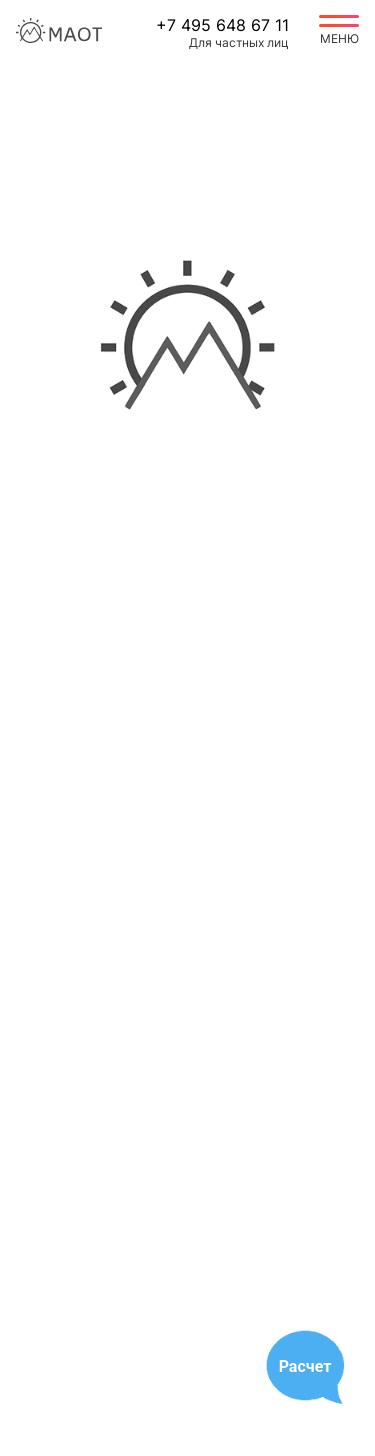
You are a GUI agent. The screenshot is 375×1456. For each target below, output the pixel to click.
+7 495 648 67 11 (222, 25)
